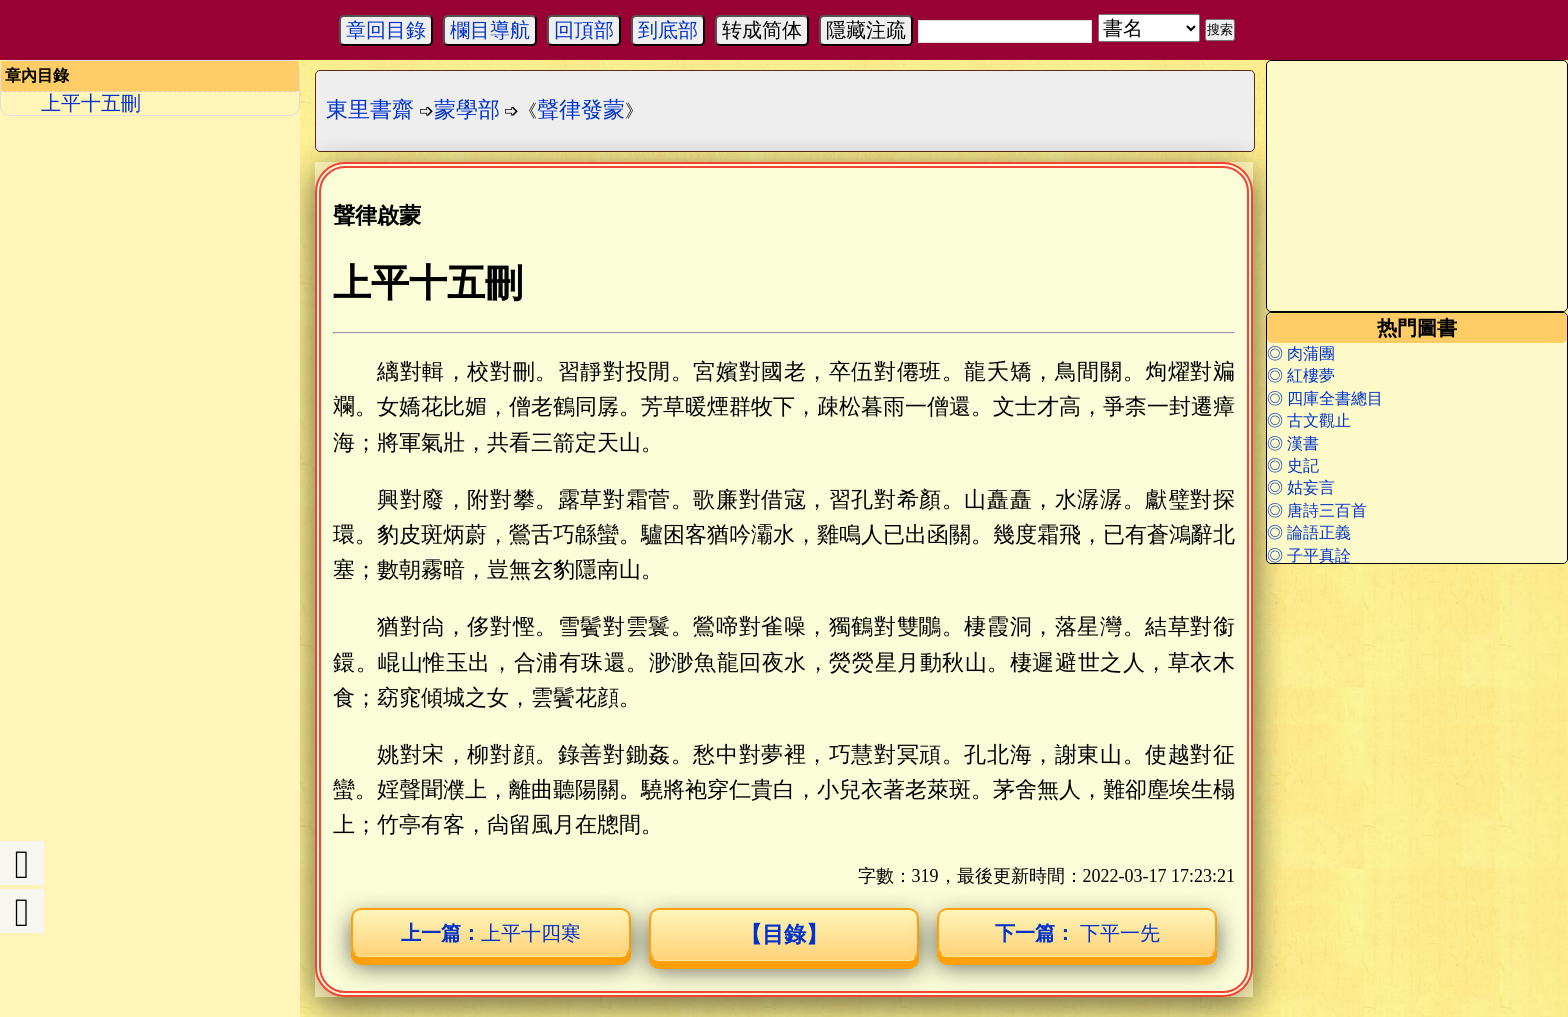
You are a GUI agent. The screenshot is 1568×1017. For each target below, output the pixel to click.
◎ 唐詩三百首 (1317, 510)
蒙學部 (467, 109)
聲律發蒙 (581, 109)
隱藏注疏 (866, 30)
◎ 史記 (1293, 465)
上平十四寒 (491, 933)
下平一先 (1077, 933)
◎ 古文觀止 (1309, 420)
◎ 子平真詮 (1309, 555)
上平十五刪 (91, 103)
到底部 (668, 30)
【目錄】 (784, 934)
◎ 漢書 (1293, 443)
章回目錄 (386, 30)
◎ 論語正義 (1309, 532)
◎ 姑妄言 (1301, 487)
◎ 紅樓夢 (1301, 375)
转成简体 (762, 30)
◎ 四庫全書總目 (1325, 398)
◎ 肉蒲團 (1301, 353)
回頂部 (584, 30)
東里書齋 (370, 109)
